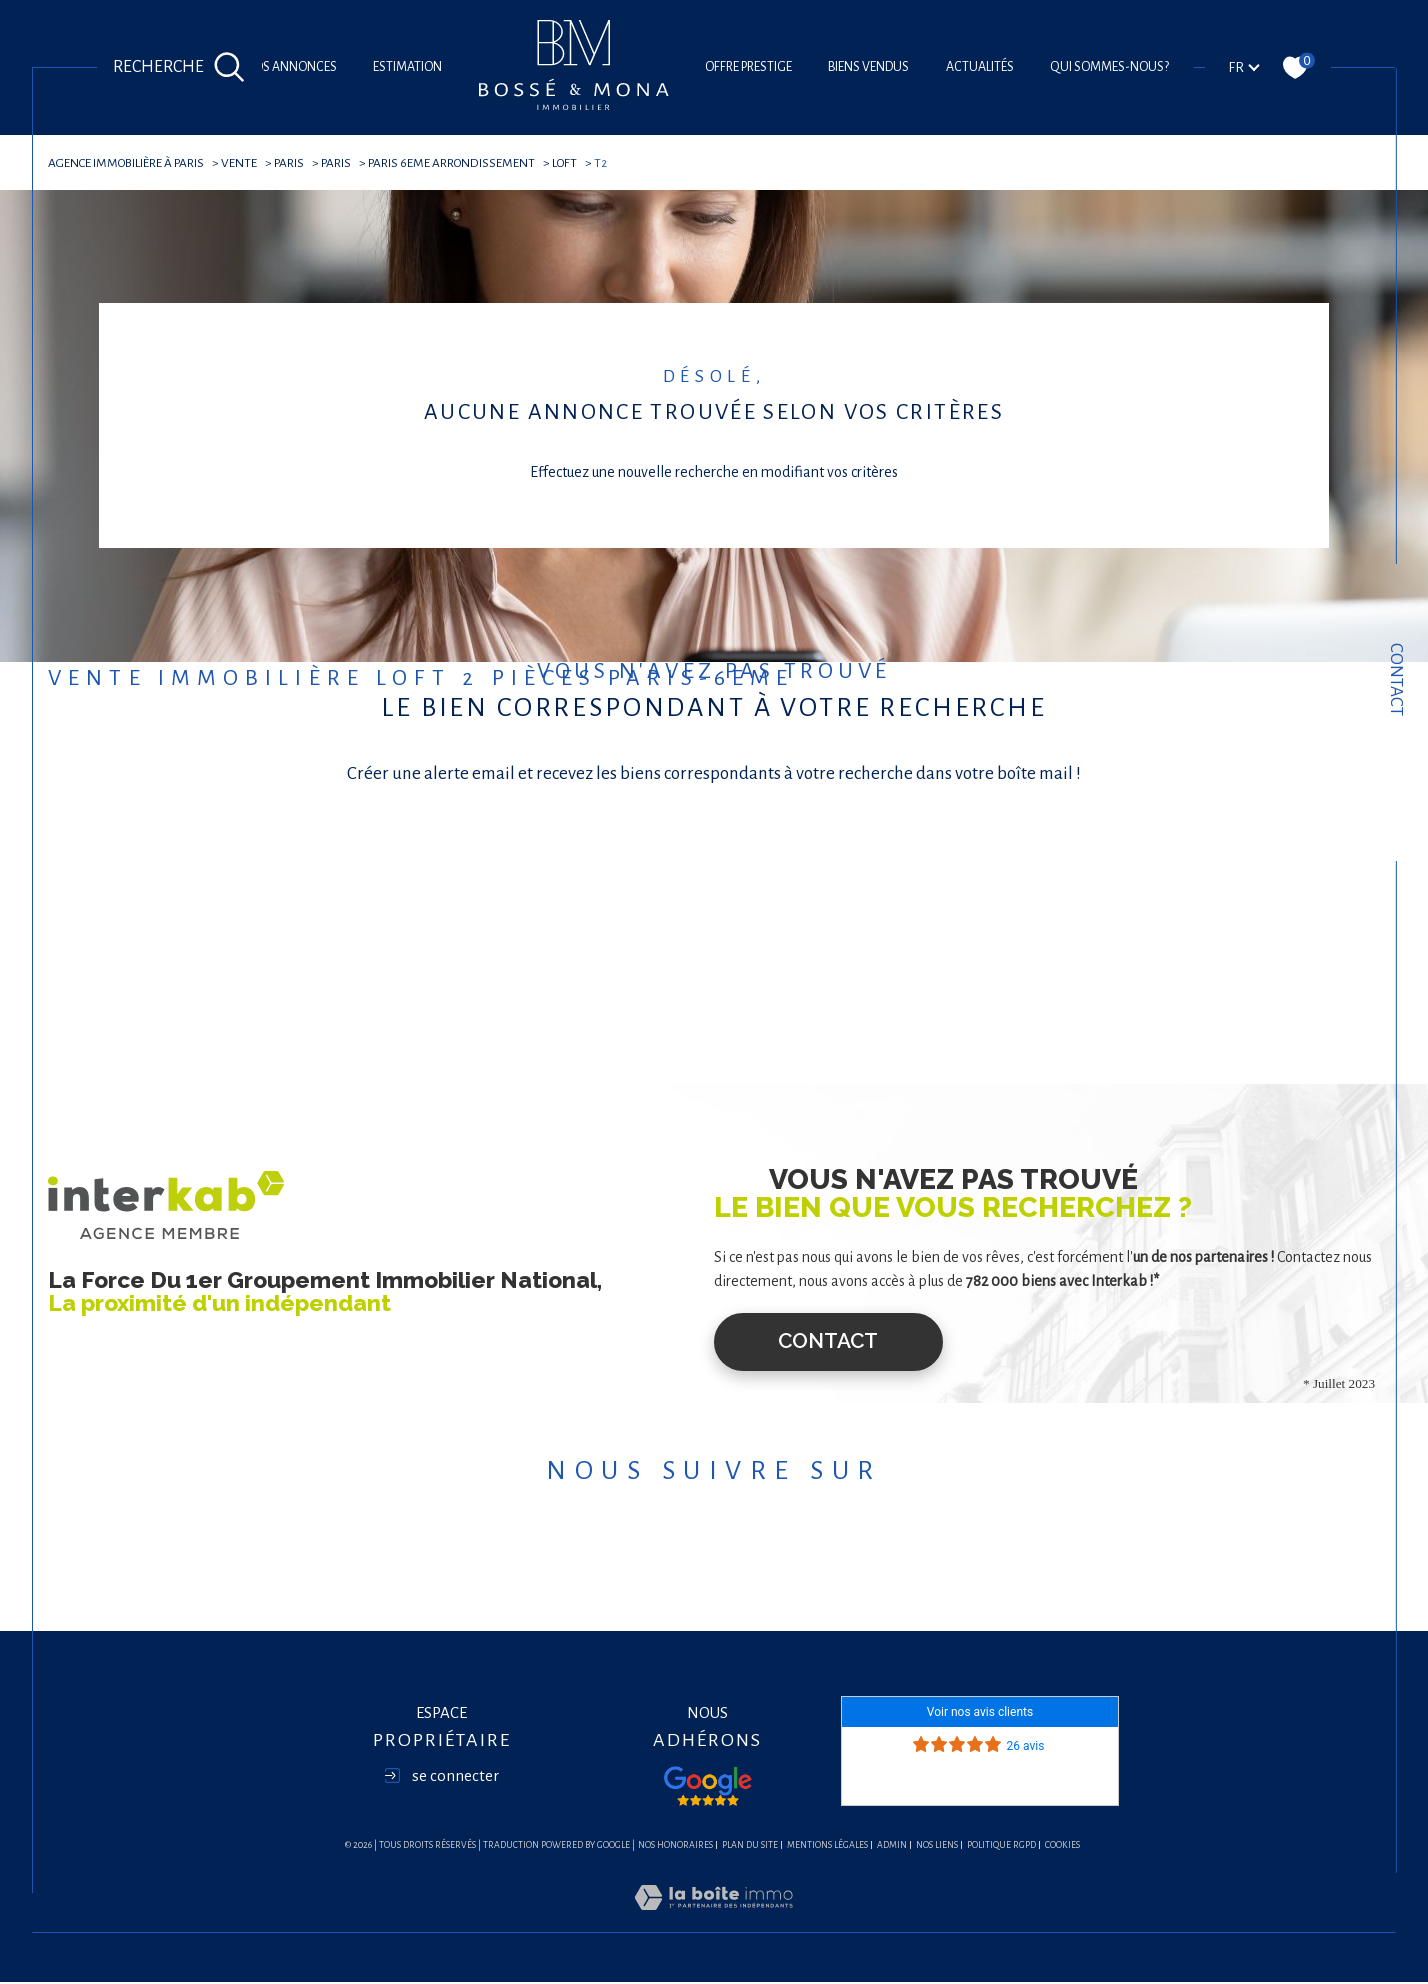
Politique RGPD (1001, 1847)
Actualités (980, 67)
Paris (295, 163)
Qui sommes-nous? (1109, 67)
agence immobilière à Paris (128, 163)
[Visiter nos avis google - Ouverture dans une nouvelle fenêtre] (708, 1788)
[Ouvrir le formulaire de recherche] (179, 67)
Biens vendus (868, 67)
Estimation (407, 67)
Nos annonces (291, 67)
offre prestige (748, 67)
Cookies (1062, 1847)
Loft (576, 163)
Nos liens (937, 1847)
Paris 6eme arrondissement (461, 163)
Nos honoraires (675, 1847)
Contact (1396, 679)
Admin (892, 1847)
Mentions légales (827, 1847)
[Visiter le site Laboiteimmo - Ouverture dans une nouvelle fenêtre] (713, 1922)
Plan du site (750, 1847)
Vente (245, 163)
